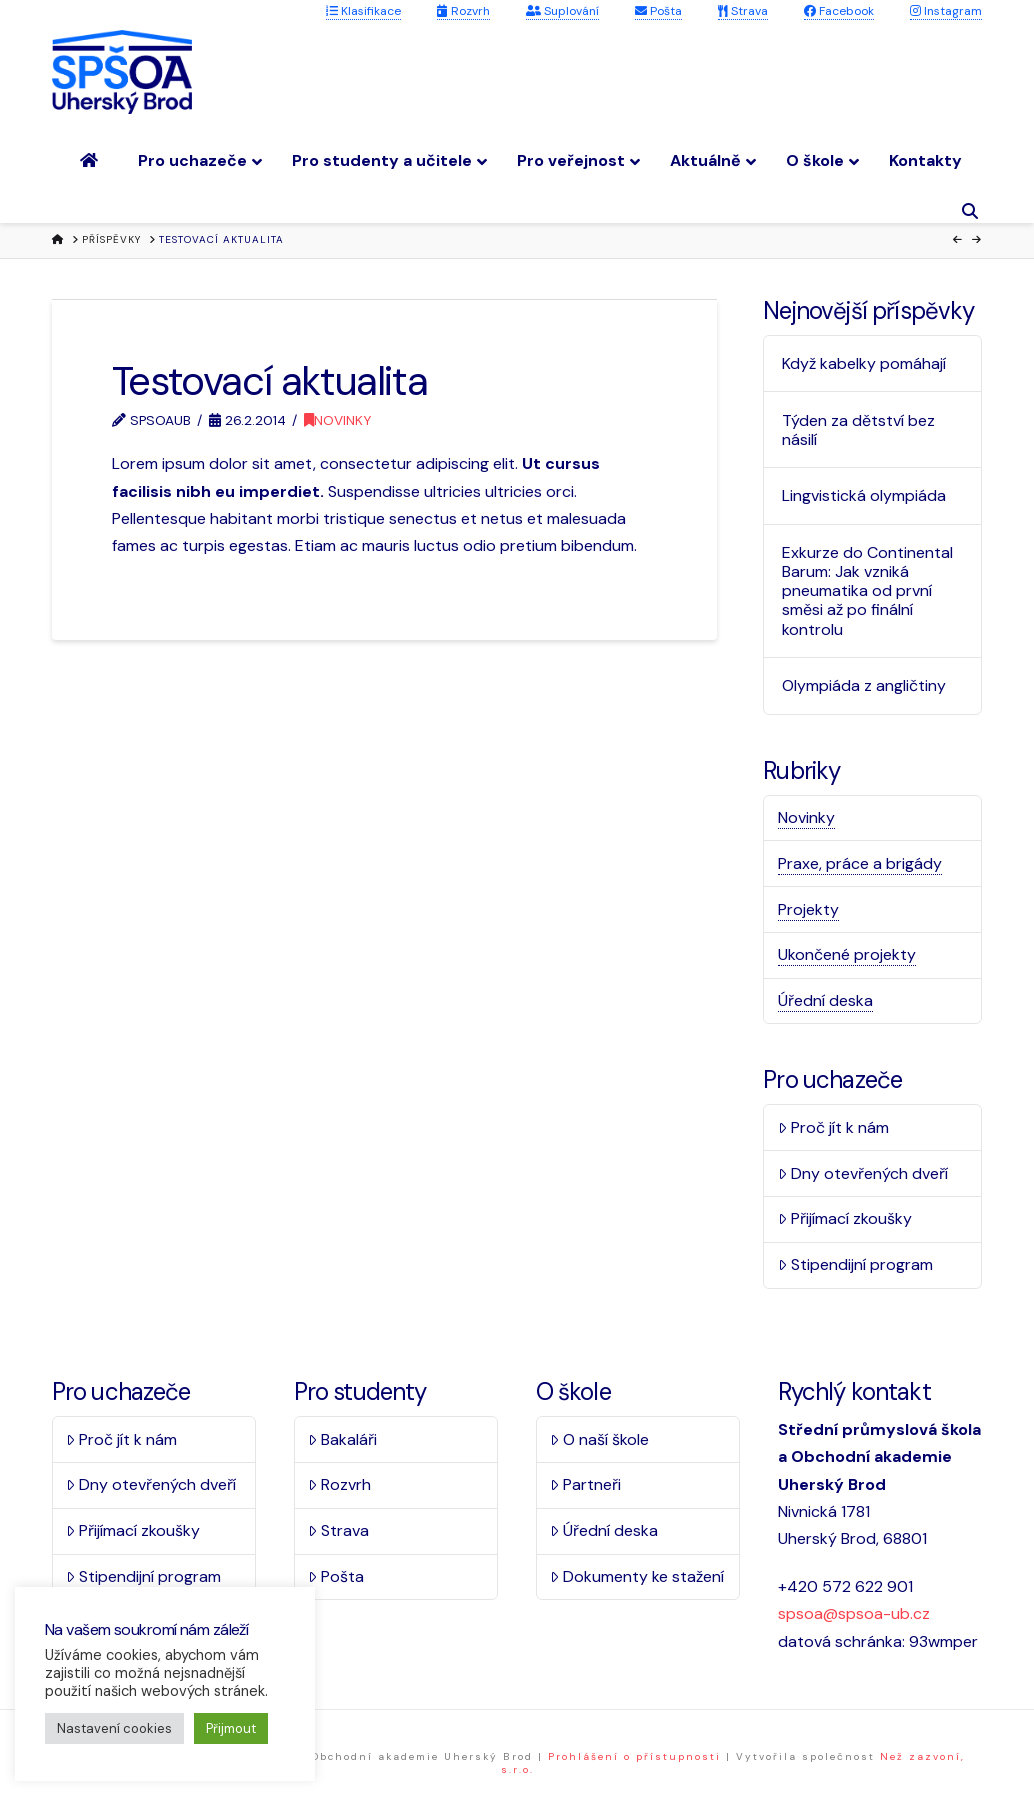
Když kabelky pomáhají (864, 363)
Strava (743, 11)
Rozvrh (463, 11)
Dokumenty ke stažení (637, 1576)
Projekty (808, 909)
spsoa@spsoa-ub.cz (854, 1613)
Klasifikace (363, 11)
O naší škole (599, 1439)
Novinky (337, 420)
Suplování (562, 11)
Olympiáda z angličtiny (864, 685)
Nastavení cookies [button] (114, 1728)
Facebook (839, 11)
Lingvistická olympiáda (864, 495)
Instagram (946, 11)
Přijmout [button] (231, 1728)
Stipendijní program (855, 1264)
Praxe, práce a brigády (860, 863)
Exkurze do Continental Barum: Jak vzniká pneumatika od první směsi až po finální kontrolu (867, 591)
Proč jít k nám (833, 1127)
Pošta (658, 11)
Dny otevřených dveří (863, 1173)
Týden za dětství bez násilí (858, 430)
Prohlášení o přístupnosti (634, 1756)
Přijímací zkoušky (845, 1218)
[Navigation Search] (972, 211)
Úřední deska (825, 1000)
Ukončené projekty (847, 954)
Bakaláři (342, 1439)
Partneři (585, 1484)
